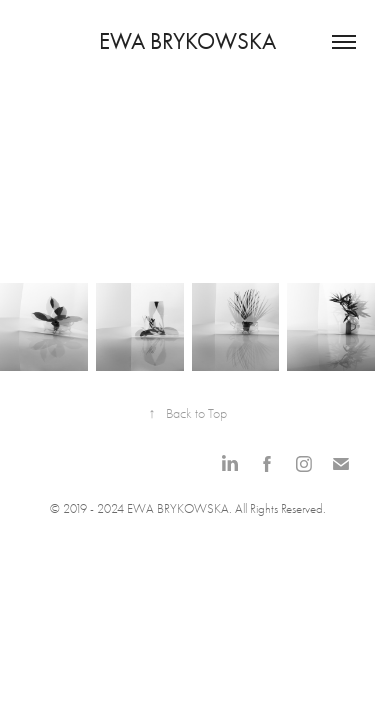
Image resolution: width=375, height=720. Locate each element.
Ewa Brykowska (187, 41)
